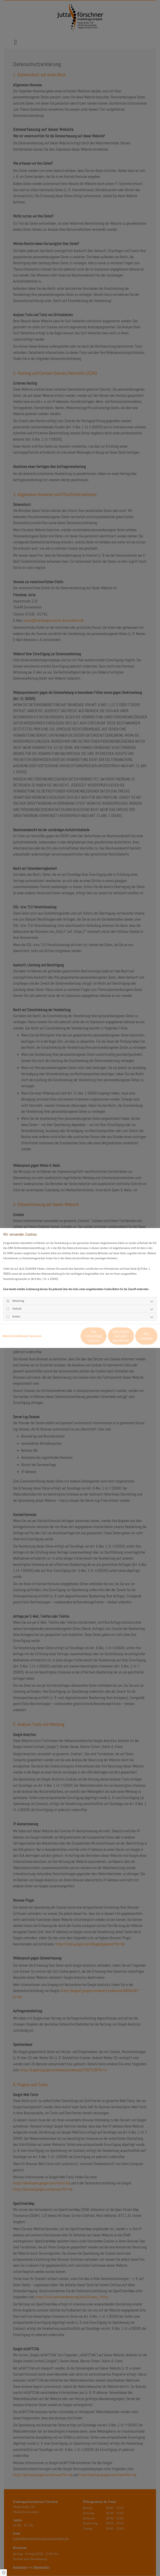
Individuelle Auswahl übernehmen (101, 1338)
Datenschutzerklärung (14, 1327)
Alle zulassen (139, 1338)
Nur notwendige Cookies (62, 1338)
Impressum (35, 1327)
